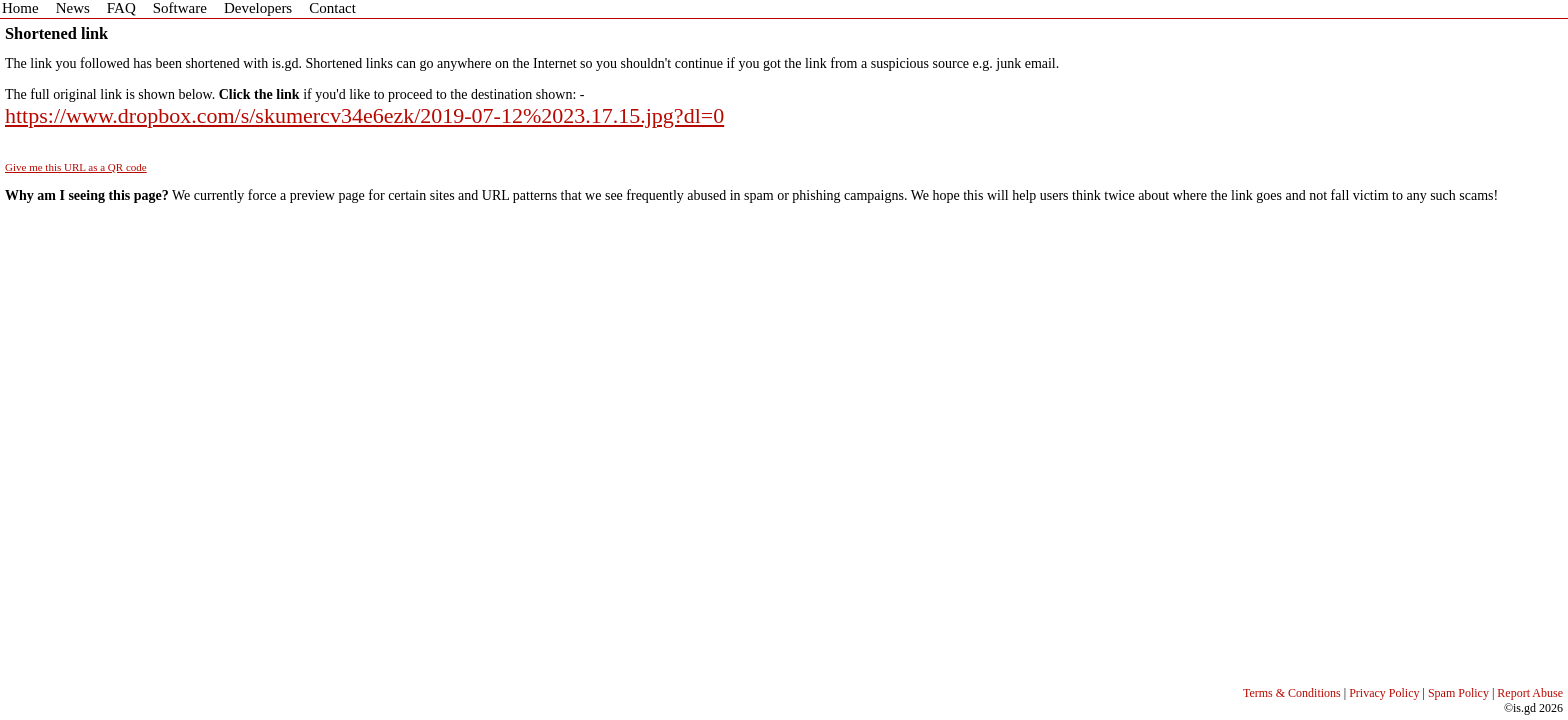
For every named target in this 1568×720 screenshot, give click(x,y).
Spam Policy (1458, 693)
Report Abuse (1530, 693)
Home (20, 8)
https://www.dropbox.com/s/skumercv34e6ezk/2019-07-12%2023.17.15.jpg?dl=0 (364, 115)
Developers (258, 8)
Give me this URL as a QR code (76, 167)
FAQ (121, 8)
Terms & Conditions (1292, 693)
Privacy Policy (1384, 693)
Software (180, 8)
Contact (332, 8)
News (73, 8)
